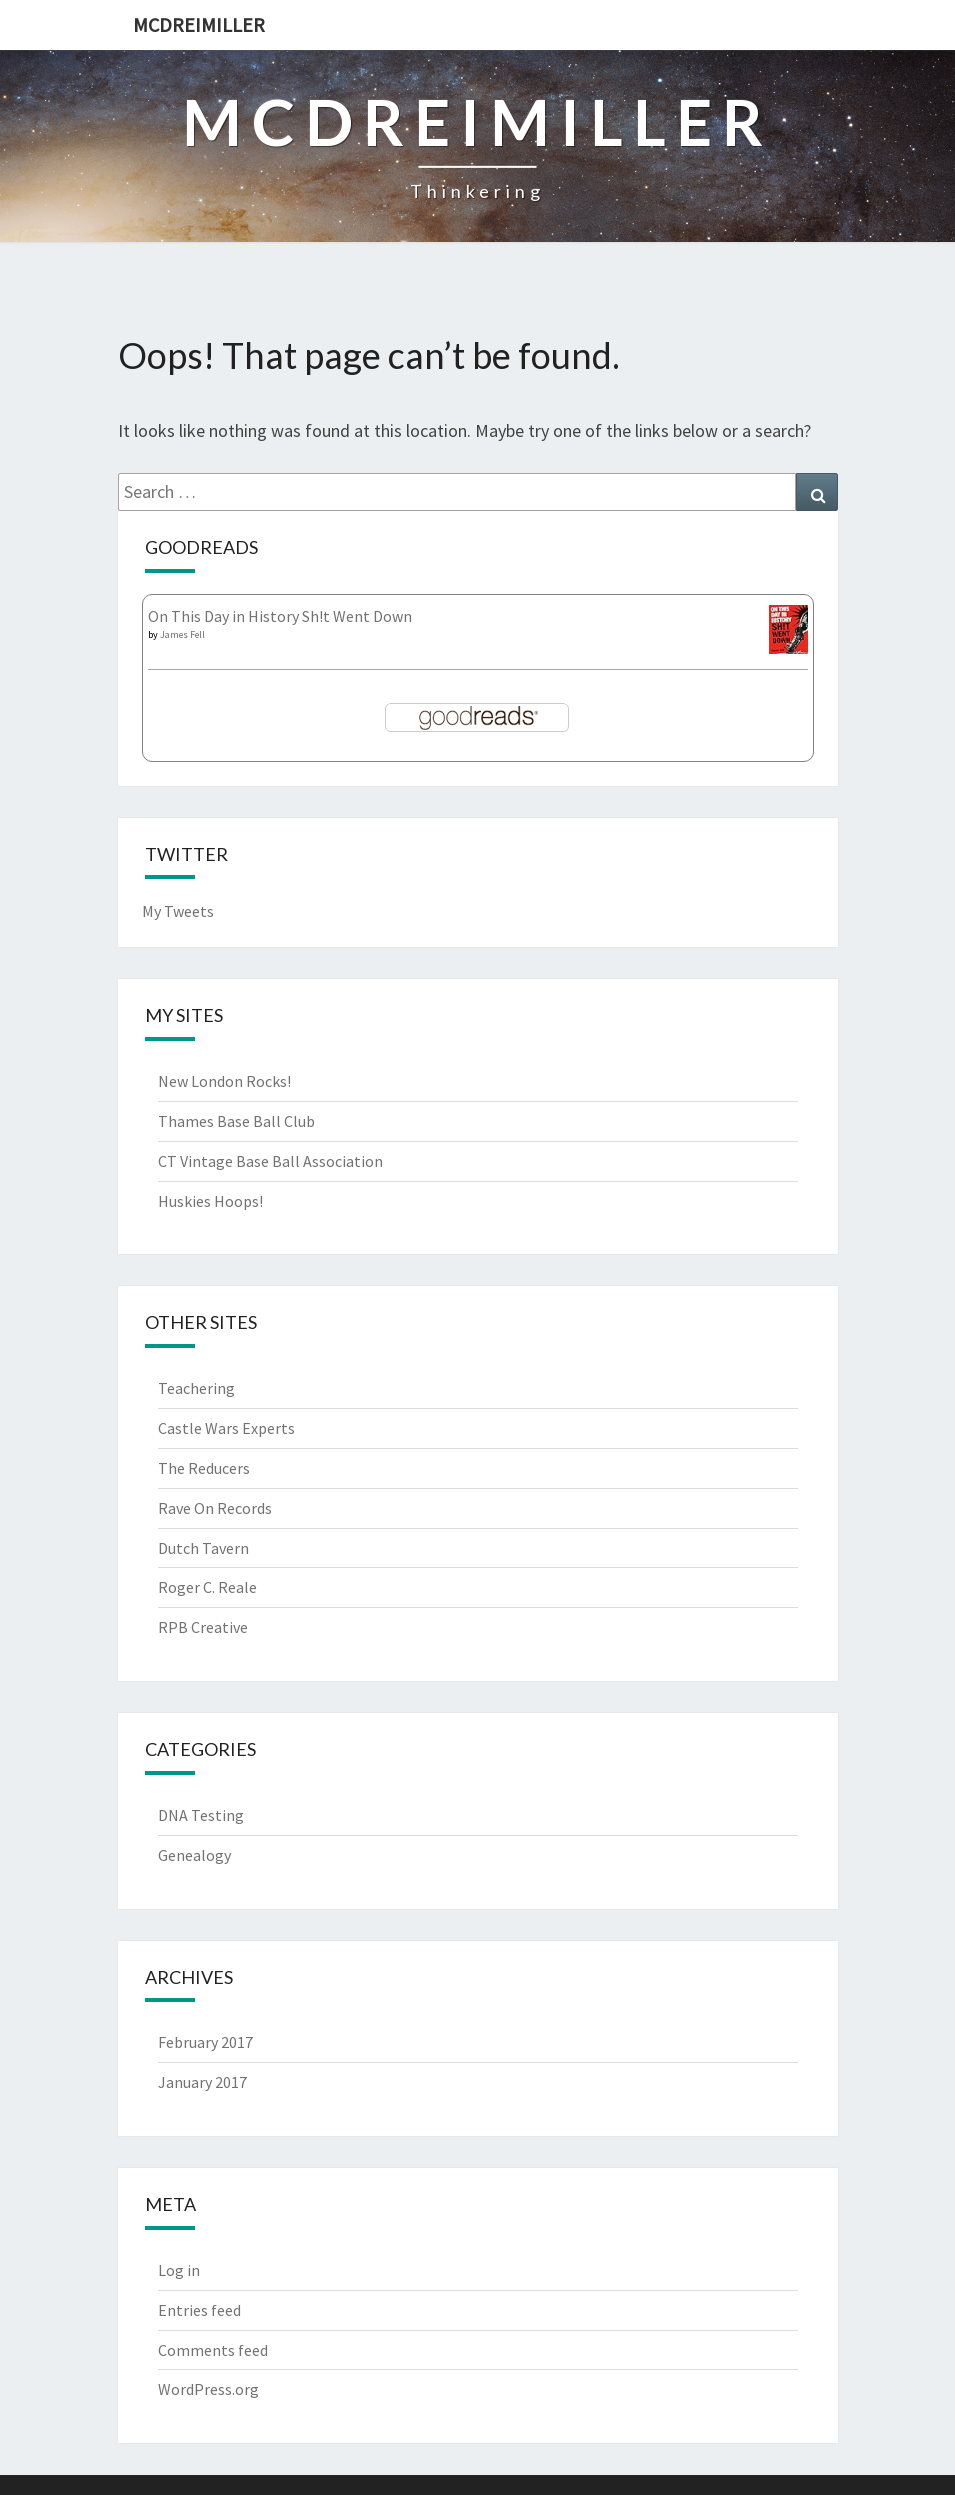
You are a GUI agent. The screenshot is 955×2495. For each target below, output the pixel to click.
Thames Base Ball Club (236, 1121)
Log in (179, 2270)
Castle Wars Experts (226, 1428)
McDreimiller (199, 24)
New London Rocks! (224, 1081)
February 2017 (205, 2042)
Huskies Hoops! (210, 1201)
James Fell (182, 634)
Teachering (196, 1388)
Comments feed (213, 2350)
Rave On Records (215, 1508)
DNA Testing (201, 1815)
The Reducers (204, 1468)
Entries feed (199, 2310)
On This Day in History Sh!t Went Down (280, 616)
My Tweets (178, 911)
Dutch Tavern (203, 1548)
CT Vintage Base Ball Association (270, 1161)
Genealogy (194, 1855)
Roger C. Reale (207, 1587)
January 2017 (202, 2082)
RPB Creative (203, 1627)
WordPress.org (208, 2389)
